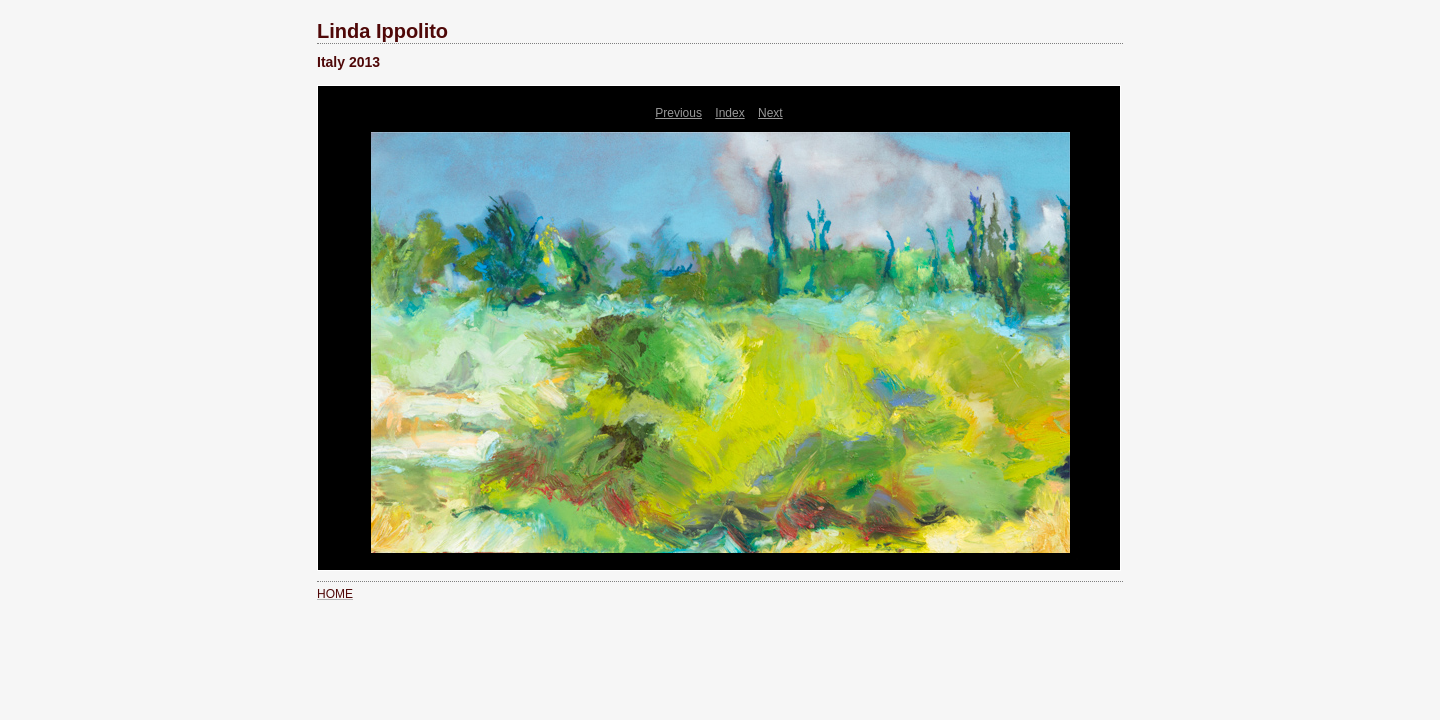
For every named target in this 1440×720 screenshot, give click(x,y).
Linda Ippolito (382, 31)
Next (770, 113)
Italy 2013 (348, 62)
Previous (678, 113)
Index (729, 113)
